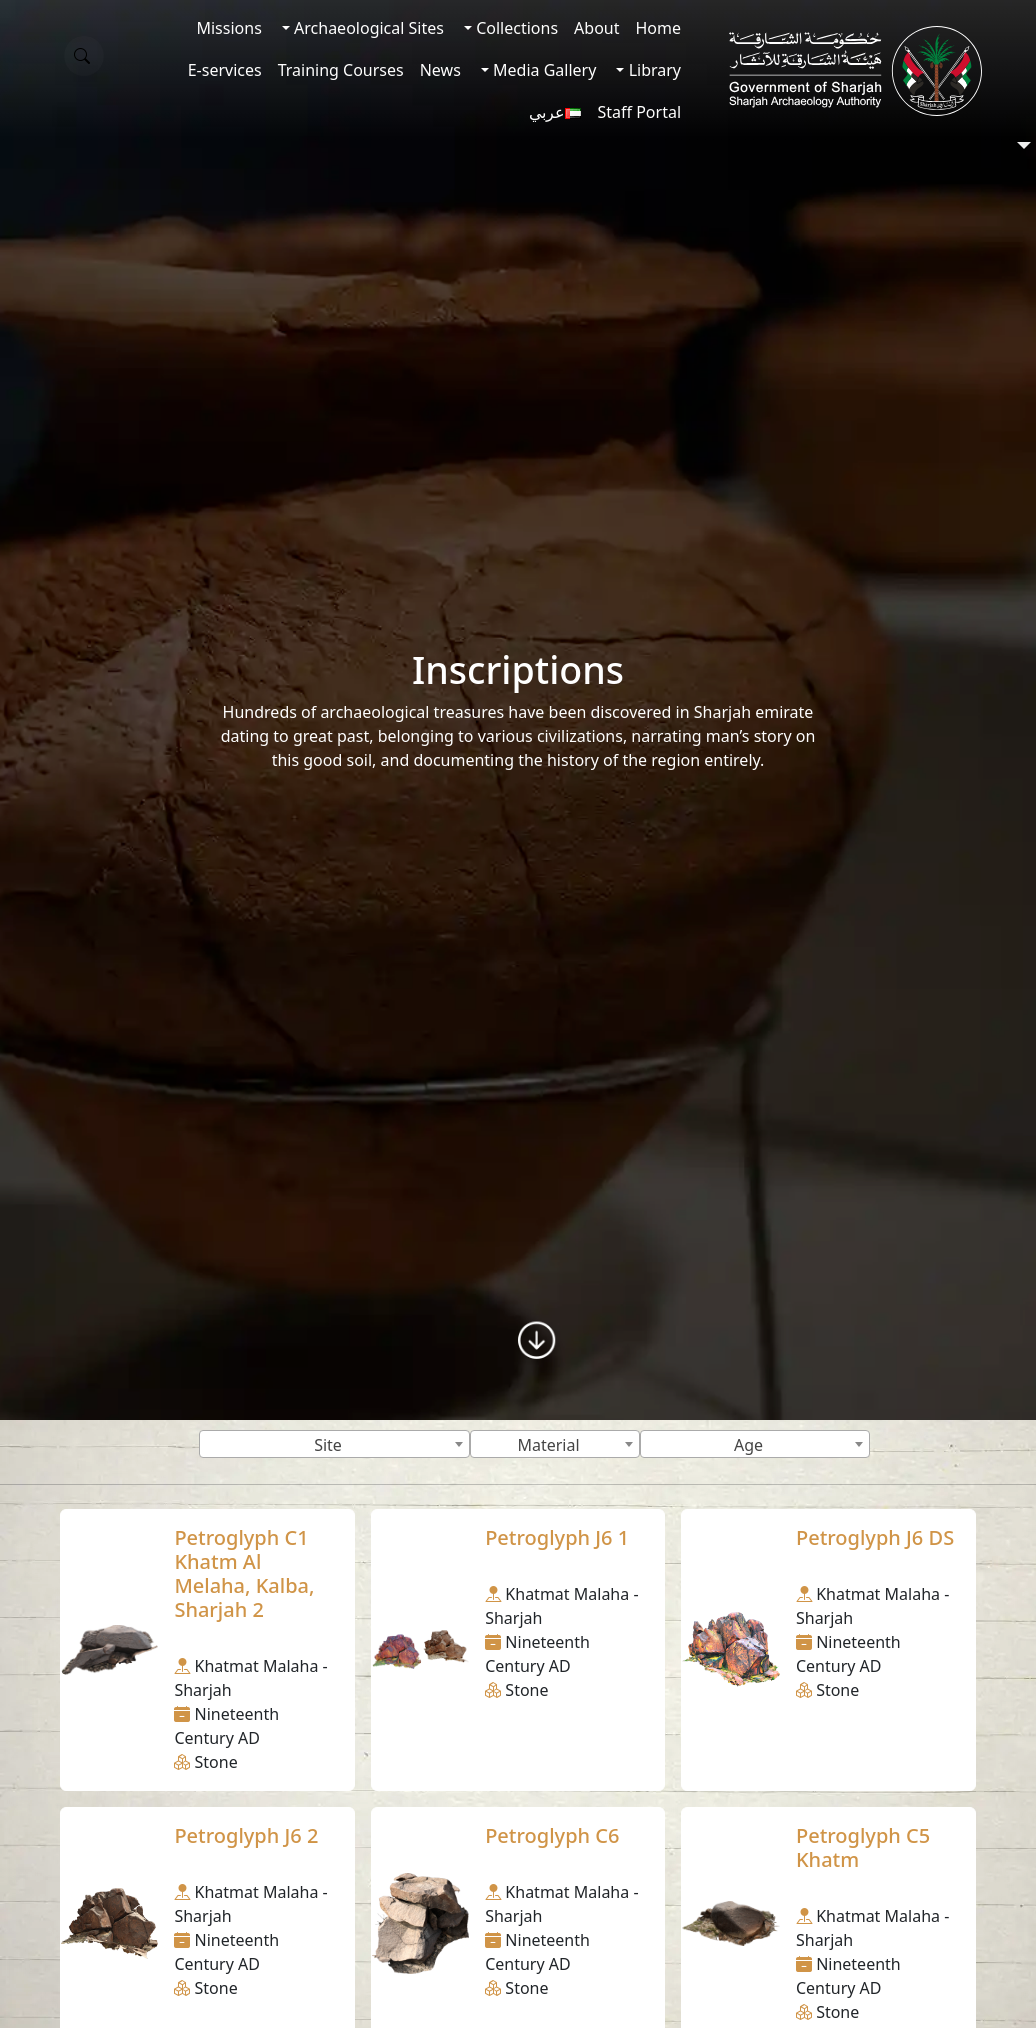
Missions (228, 28)
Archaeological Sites (367, 28)
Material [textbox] (548, 1445)
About (596, 28)
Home (658, 28)
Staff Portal (639, 112)
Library (652, 70)
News (440, 70)
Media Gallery (542, 70)
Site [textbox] (328, 1445)
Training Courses (341, 70)
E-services (225, 70)
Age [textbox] (748, 1445)
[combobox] (334, 1444)
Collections (515, 28)
